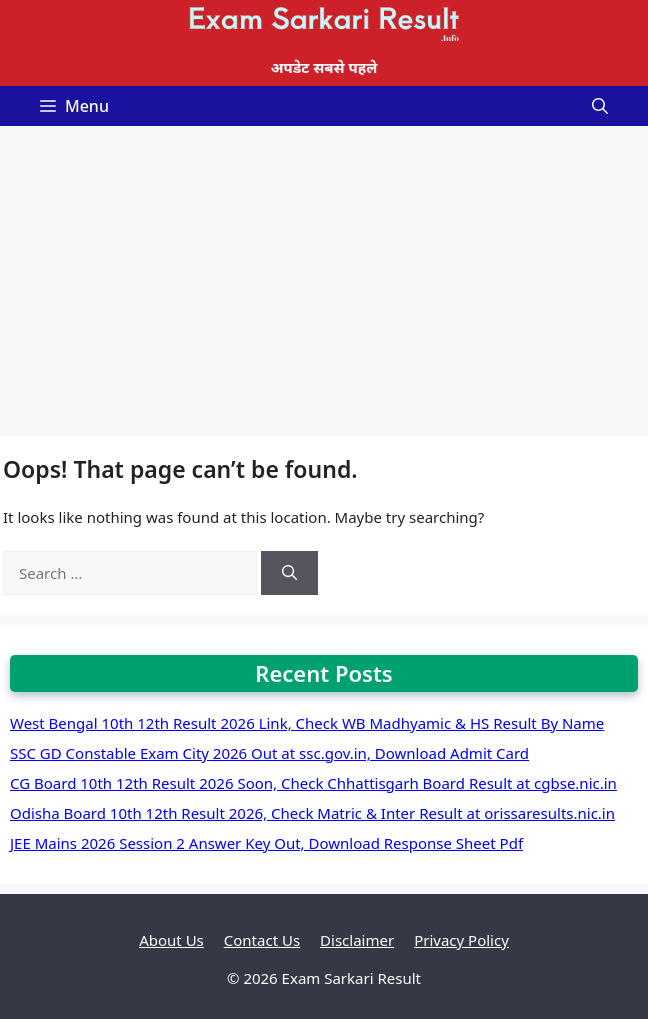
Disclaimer (357, 940)
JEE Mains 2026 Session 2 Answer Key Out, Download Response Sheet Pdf (266, 843)
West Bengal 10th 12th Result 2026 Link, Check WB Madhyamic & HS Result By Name (307, 723)
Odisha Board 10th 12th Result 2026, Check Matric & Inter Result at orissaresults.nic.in (312, 813)
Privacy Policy (461, 940)
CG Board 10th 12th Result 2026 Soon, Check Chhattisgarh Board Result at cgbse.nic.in (313, 783)
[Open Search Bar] (600, 106)
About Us (171, 940)
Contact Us (262, 940)
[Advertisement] (324, 276)
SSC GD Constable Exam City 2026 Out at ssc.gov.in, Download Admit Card (269, 753)
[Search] (289, 573)
